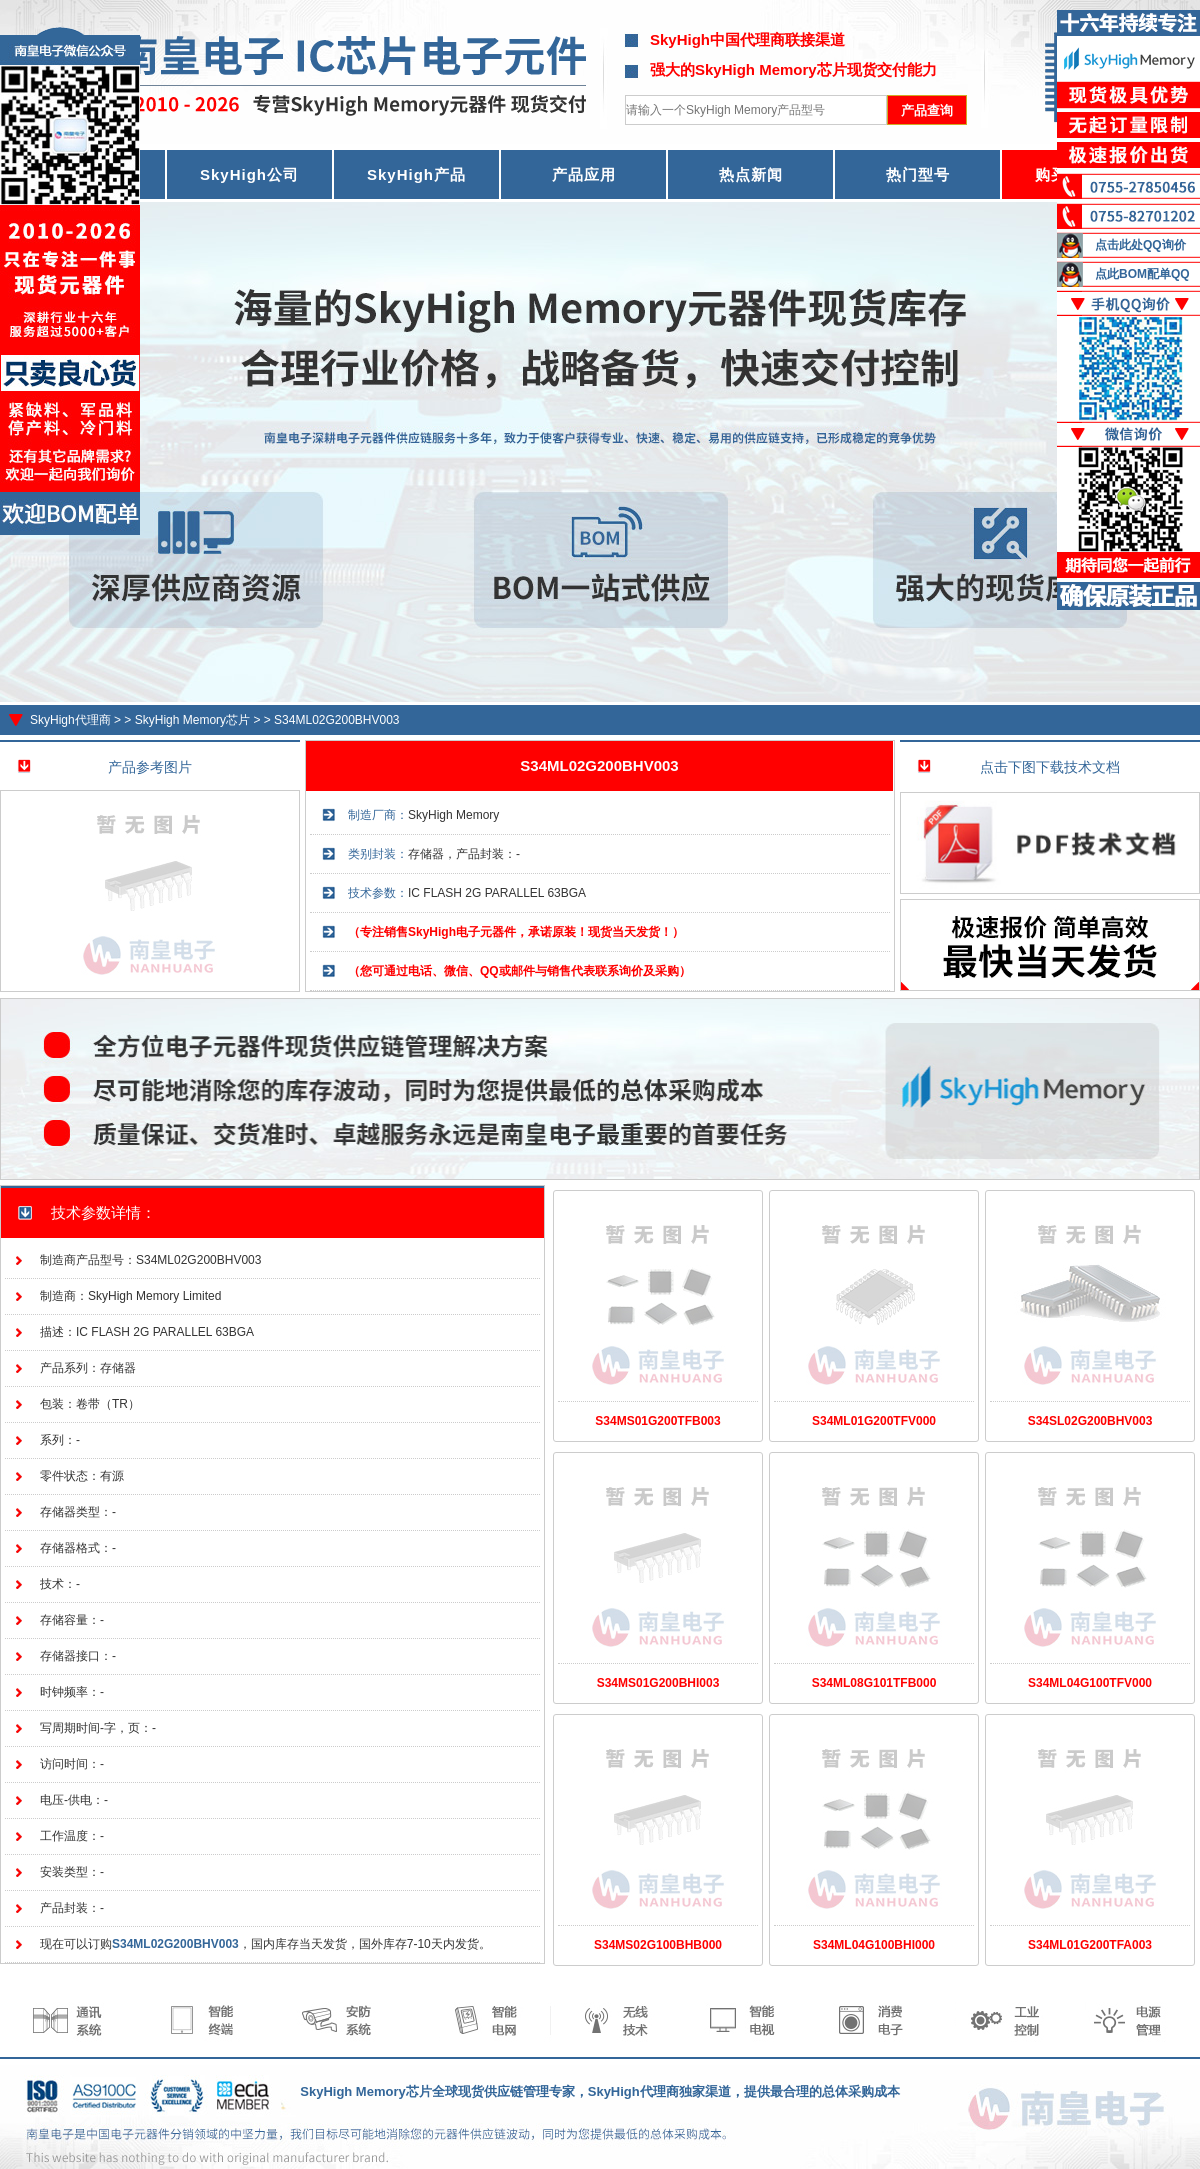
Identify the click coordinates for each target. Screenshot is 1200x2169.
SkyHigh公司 (249, 174)
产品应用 (584, 174)
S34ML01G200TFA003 (1090, 1945)
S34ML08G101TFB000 (874, 1683)
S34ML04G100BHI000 (874, 1945)
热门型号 (918, 174)
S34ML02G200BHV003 (336, 720)
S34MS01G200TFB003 (657, 1421)
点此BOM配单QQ (1142, 274)
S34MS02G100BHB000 (658, 1945)
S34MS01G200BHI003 (658, 1683)
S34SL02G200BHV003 (1090, 1421)
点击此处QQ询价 (1140, 245)
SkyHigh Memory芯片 (192, 720)
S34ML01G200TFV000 (874, 1421)
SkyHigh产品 (416, 174)
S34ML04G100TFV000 (1090, 1683)
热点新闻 (751, 174)
